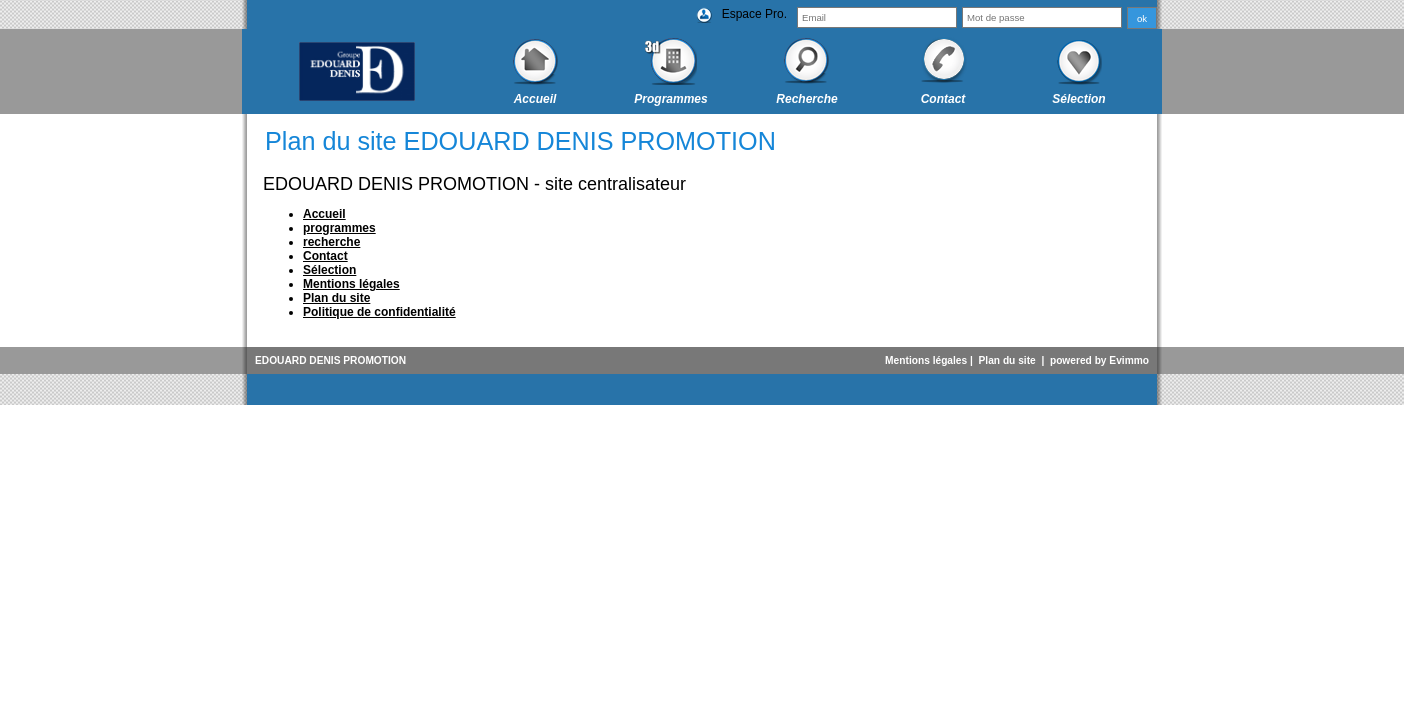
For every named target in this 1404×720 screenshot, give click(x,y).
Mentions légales (926, 360)
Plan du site (1007, 360)
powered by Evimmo (1099, 360)
